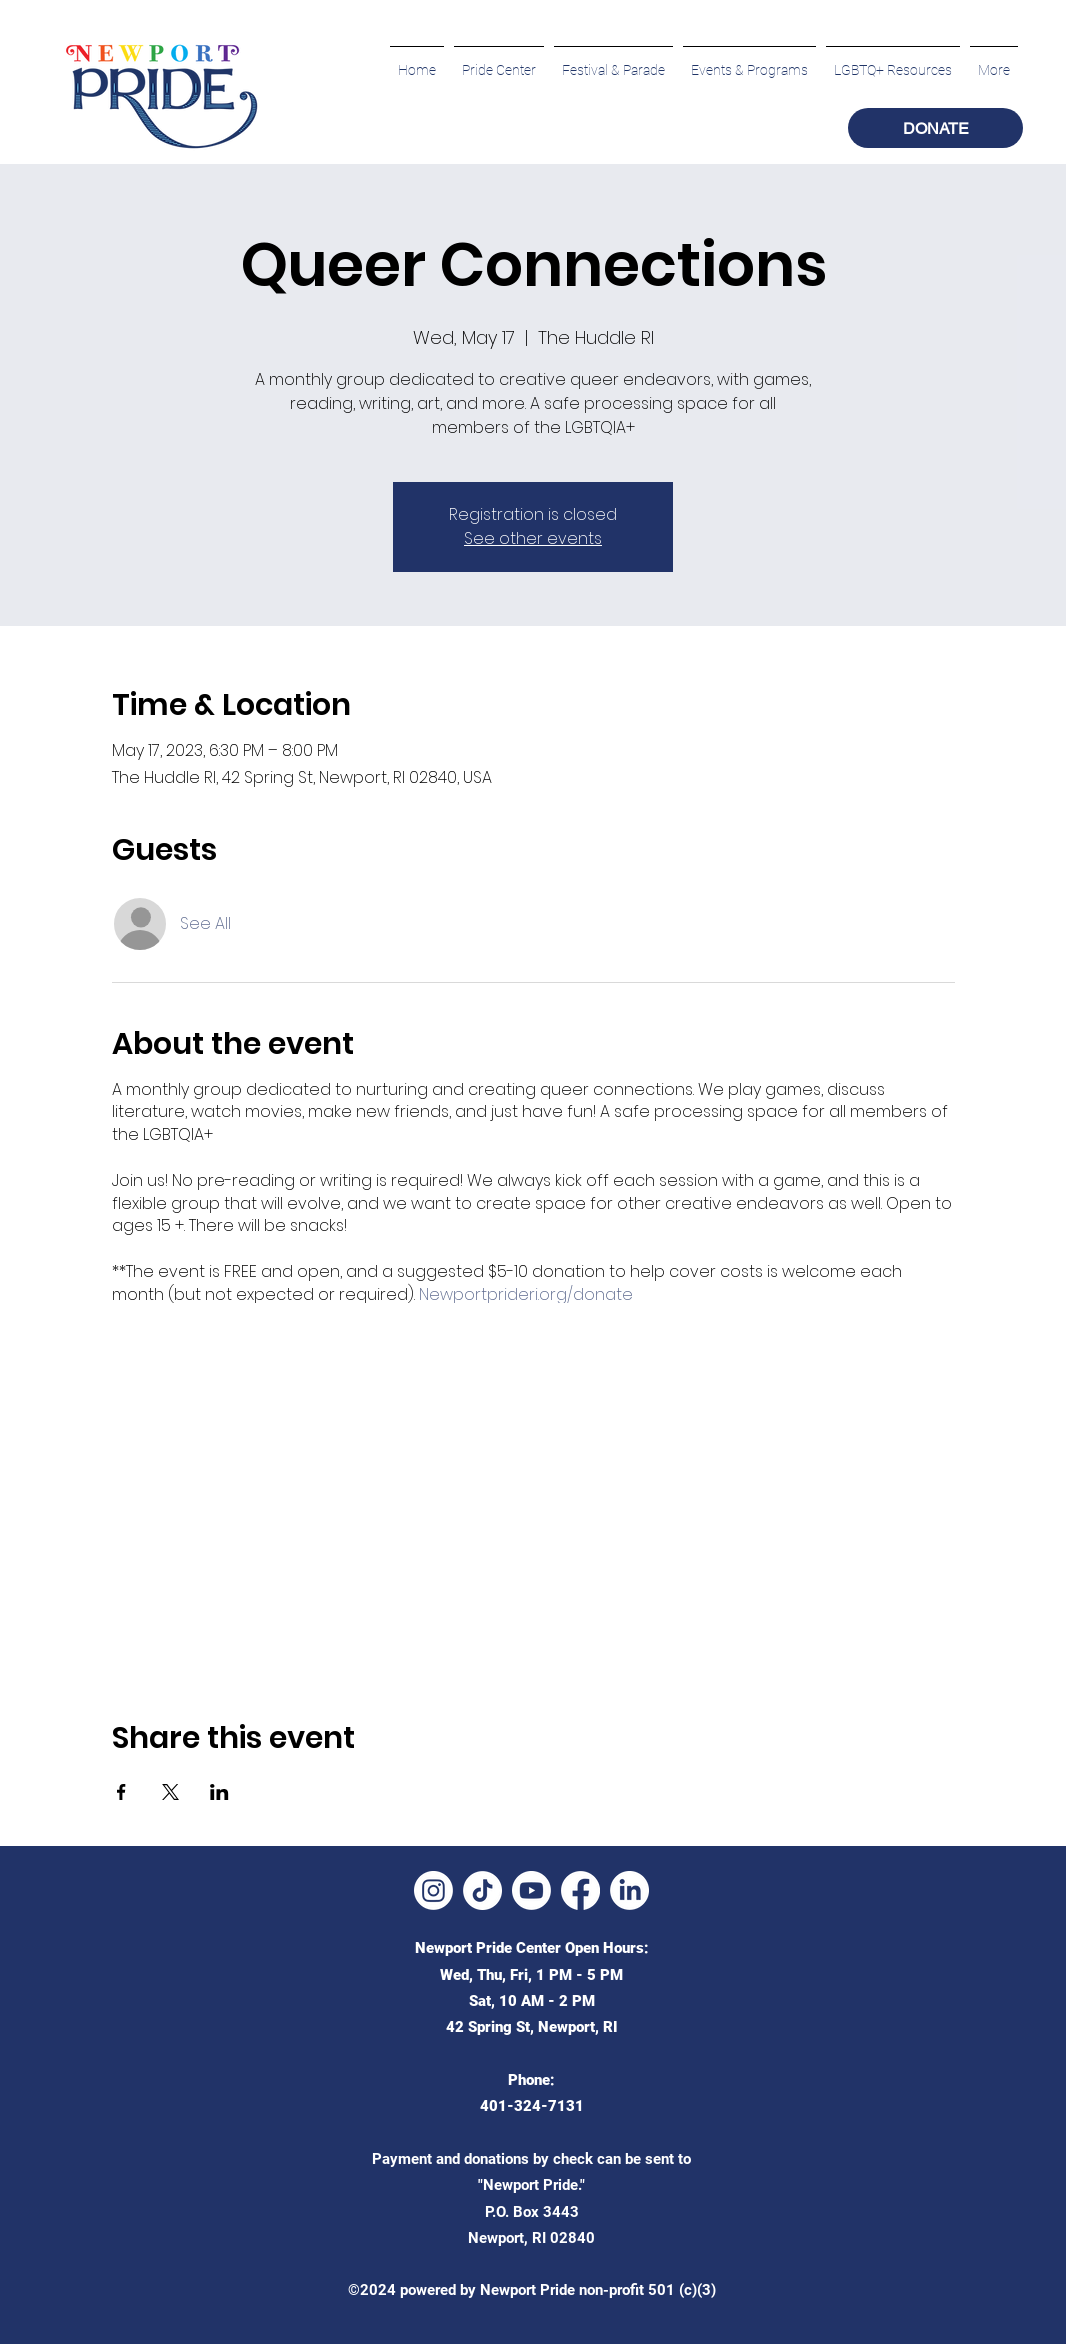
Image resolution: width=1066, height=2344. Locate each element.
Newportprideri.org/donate (526, 1294)
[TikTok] (482, 1890)
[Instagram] (433, 1890)
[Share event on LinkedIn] (219, 1792)
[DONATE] (935, 128)
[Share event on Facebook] (121, 1792)
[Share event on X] (170, 1792)
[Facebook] (580, 1890)
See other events (533, 538)
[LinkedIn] (629, 1890)
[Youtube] (531, 1890)
